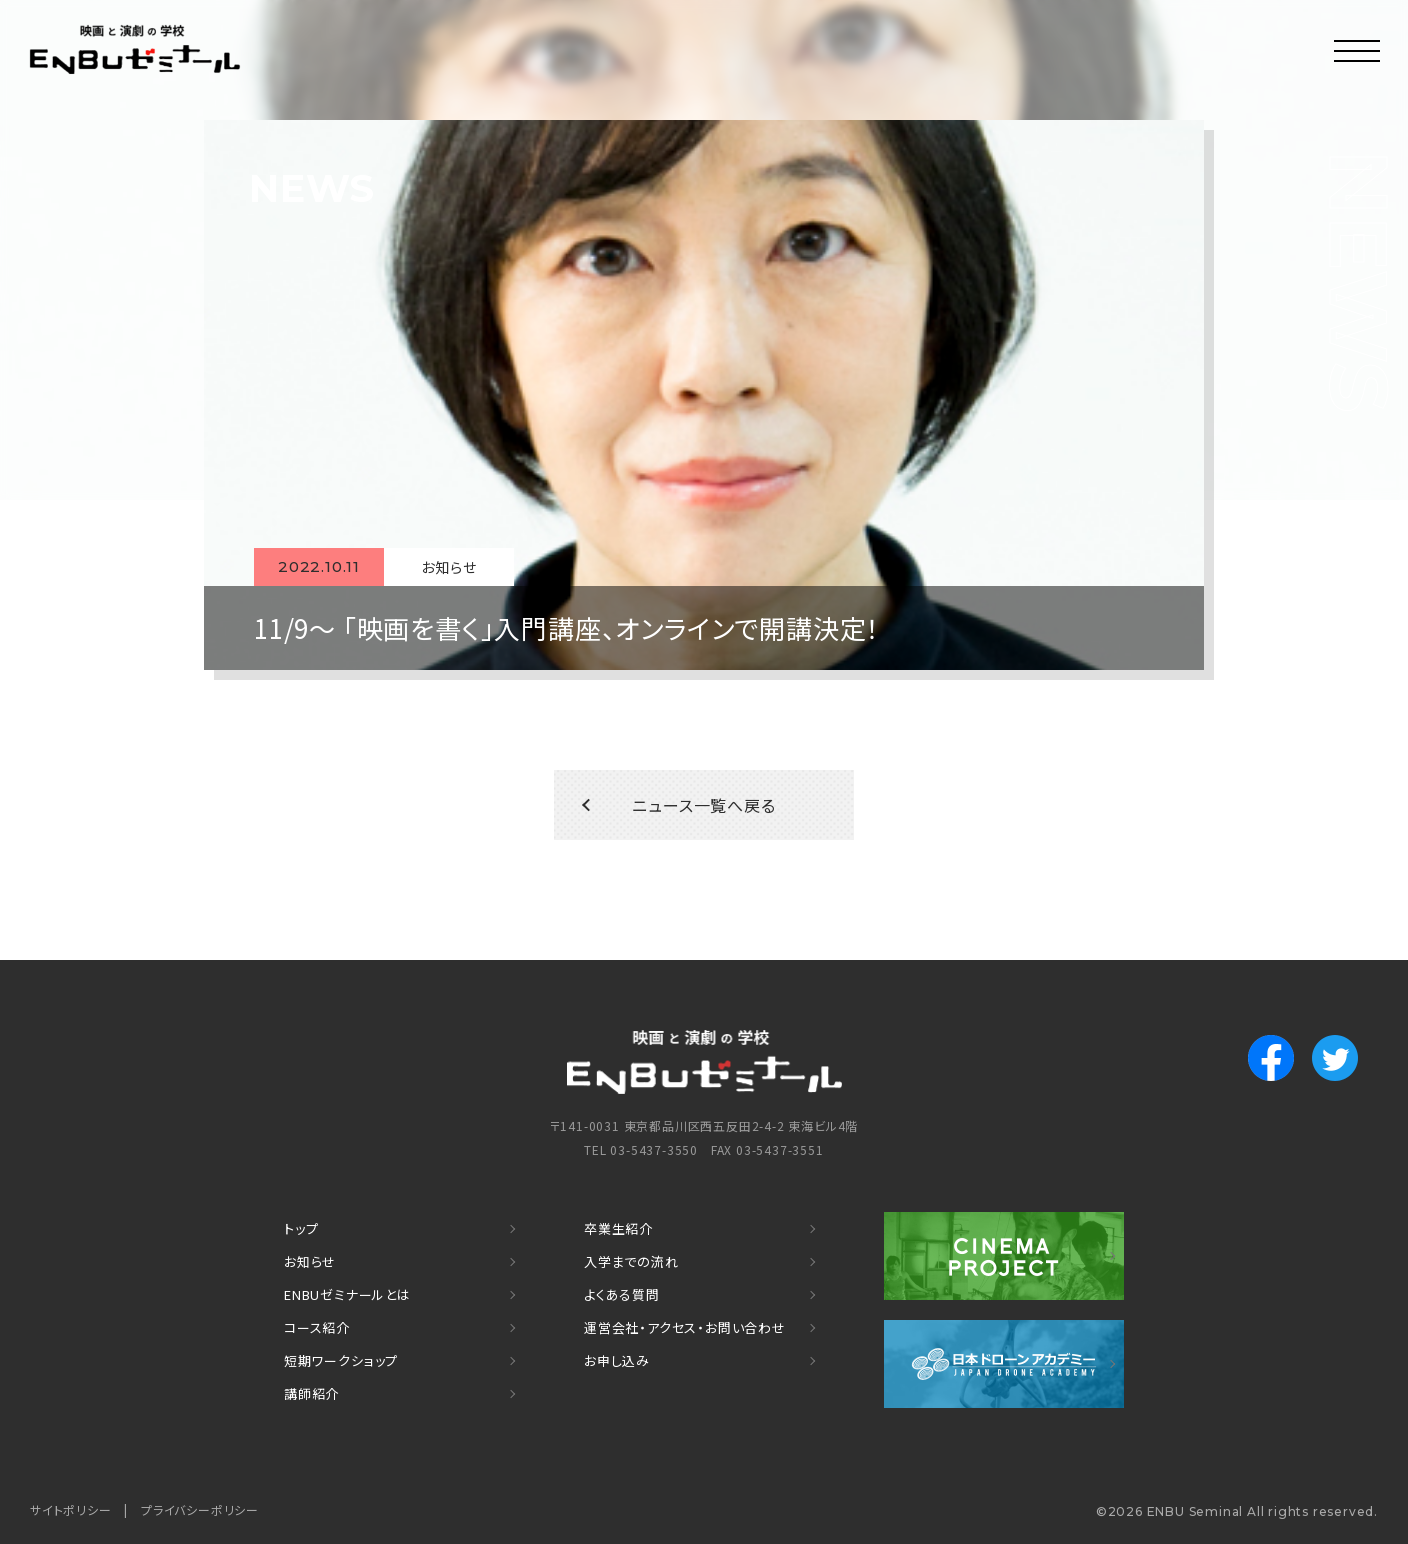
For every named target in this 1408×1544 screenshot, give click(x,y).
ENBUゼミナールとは (347, 1294)
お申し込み (617, 1360)
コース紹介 (317, 1327)
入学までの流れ (631, 1261)
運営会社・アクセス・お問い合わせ (685, 1327)
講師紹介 (311, 1393)
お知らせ (310, 1261)
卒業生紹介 (618, 1228)
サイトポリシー (71, 1509)
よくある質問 (622, 1294)
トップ (301, 1228)
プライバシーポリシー (200, 1509)
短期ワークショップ (341, 1360)
